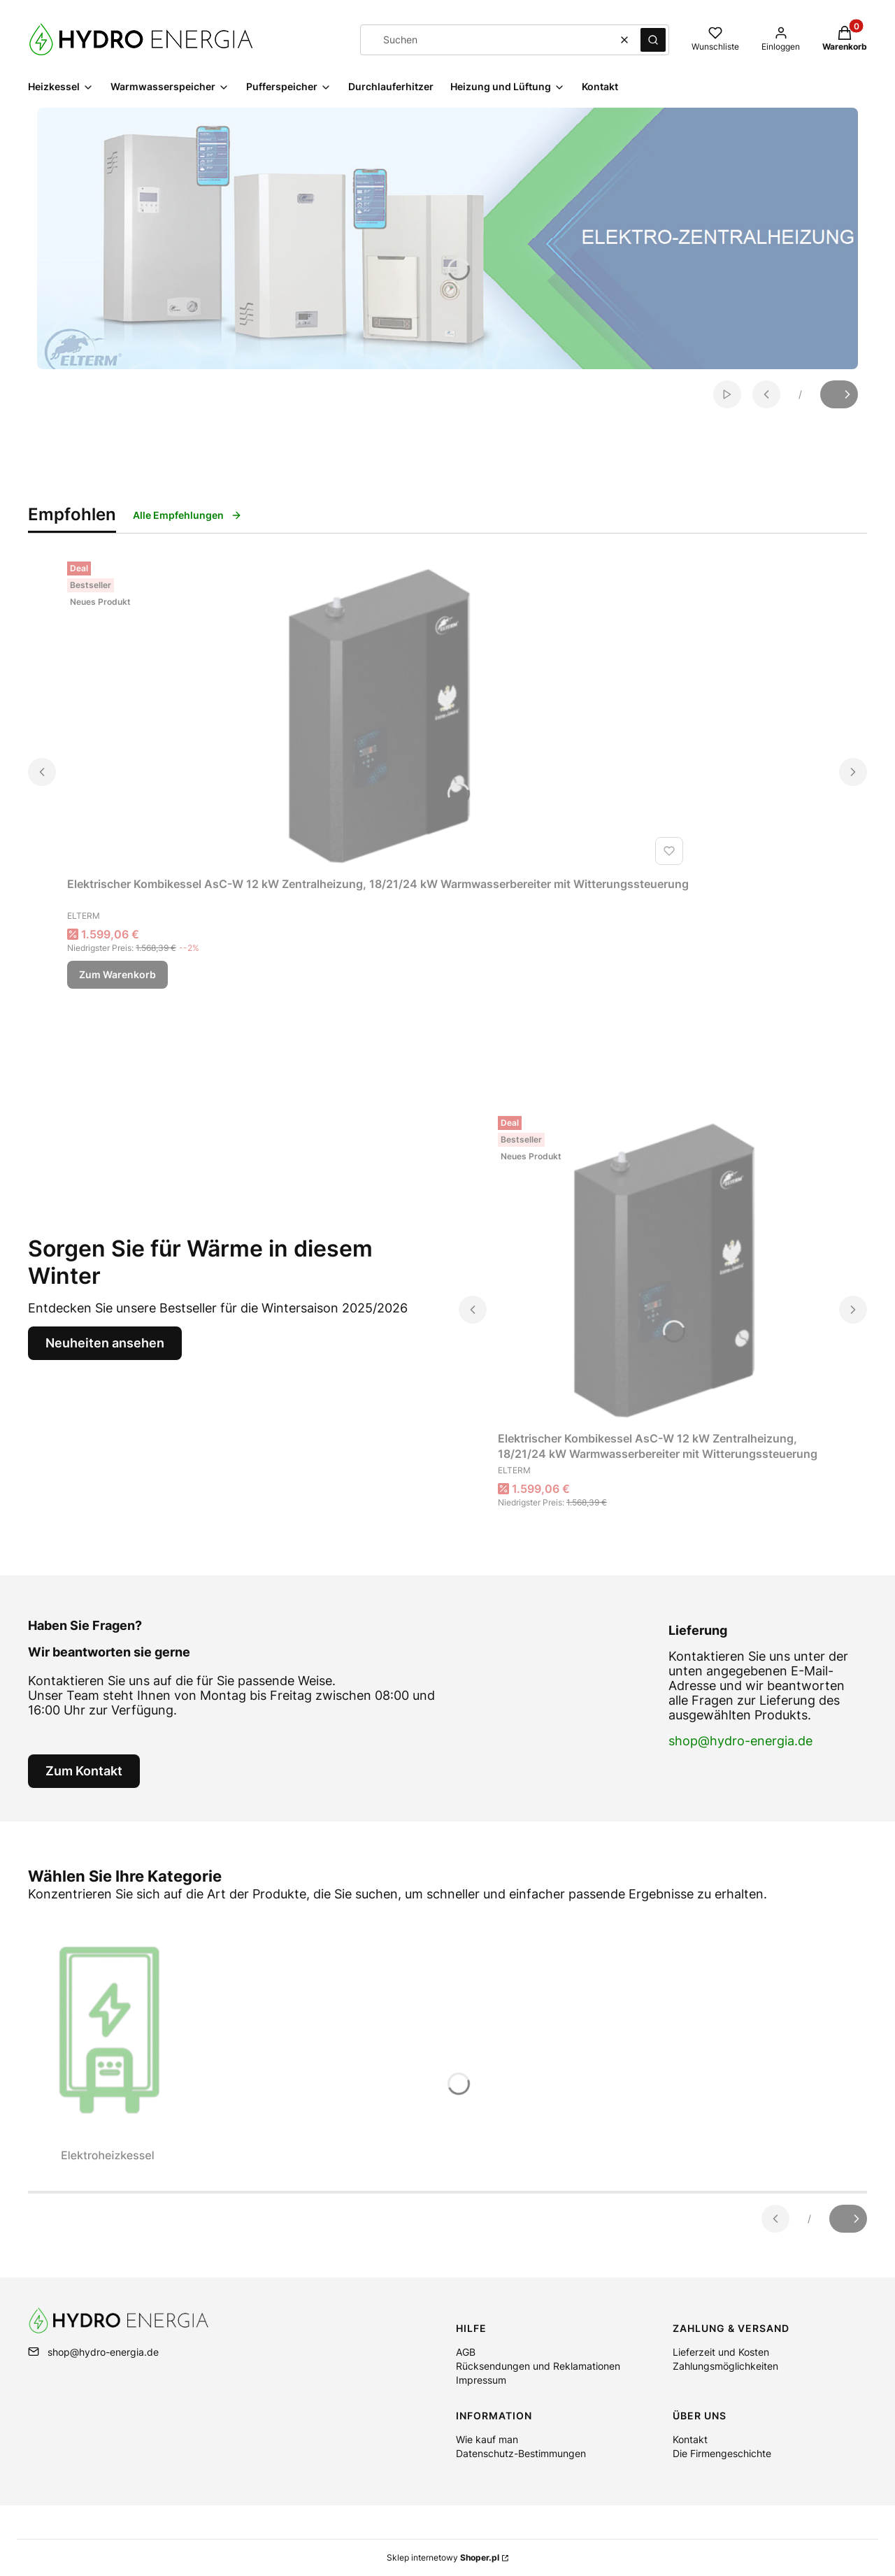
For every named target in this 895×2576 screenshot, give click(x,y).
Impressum (481, 2380)
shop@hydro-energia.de (740, 1740)
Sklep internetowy (443, 2557)
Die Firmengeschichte (722, 2453)
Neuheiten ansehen (104, 1343)
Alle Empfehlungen (187, 515)
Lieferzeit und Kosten (721, 2352)
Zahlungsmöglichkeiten (725, 2366)
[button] (653, 40)
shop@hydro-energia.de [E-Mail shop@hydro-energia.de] (103, 2352)
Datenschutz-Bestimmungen (521, 2453)
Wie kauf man (487, 2439)
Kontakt (690, 2439)
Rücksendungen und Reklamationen (538, 2366)
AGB (465, 2352)
